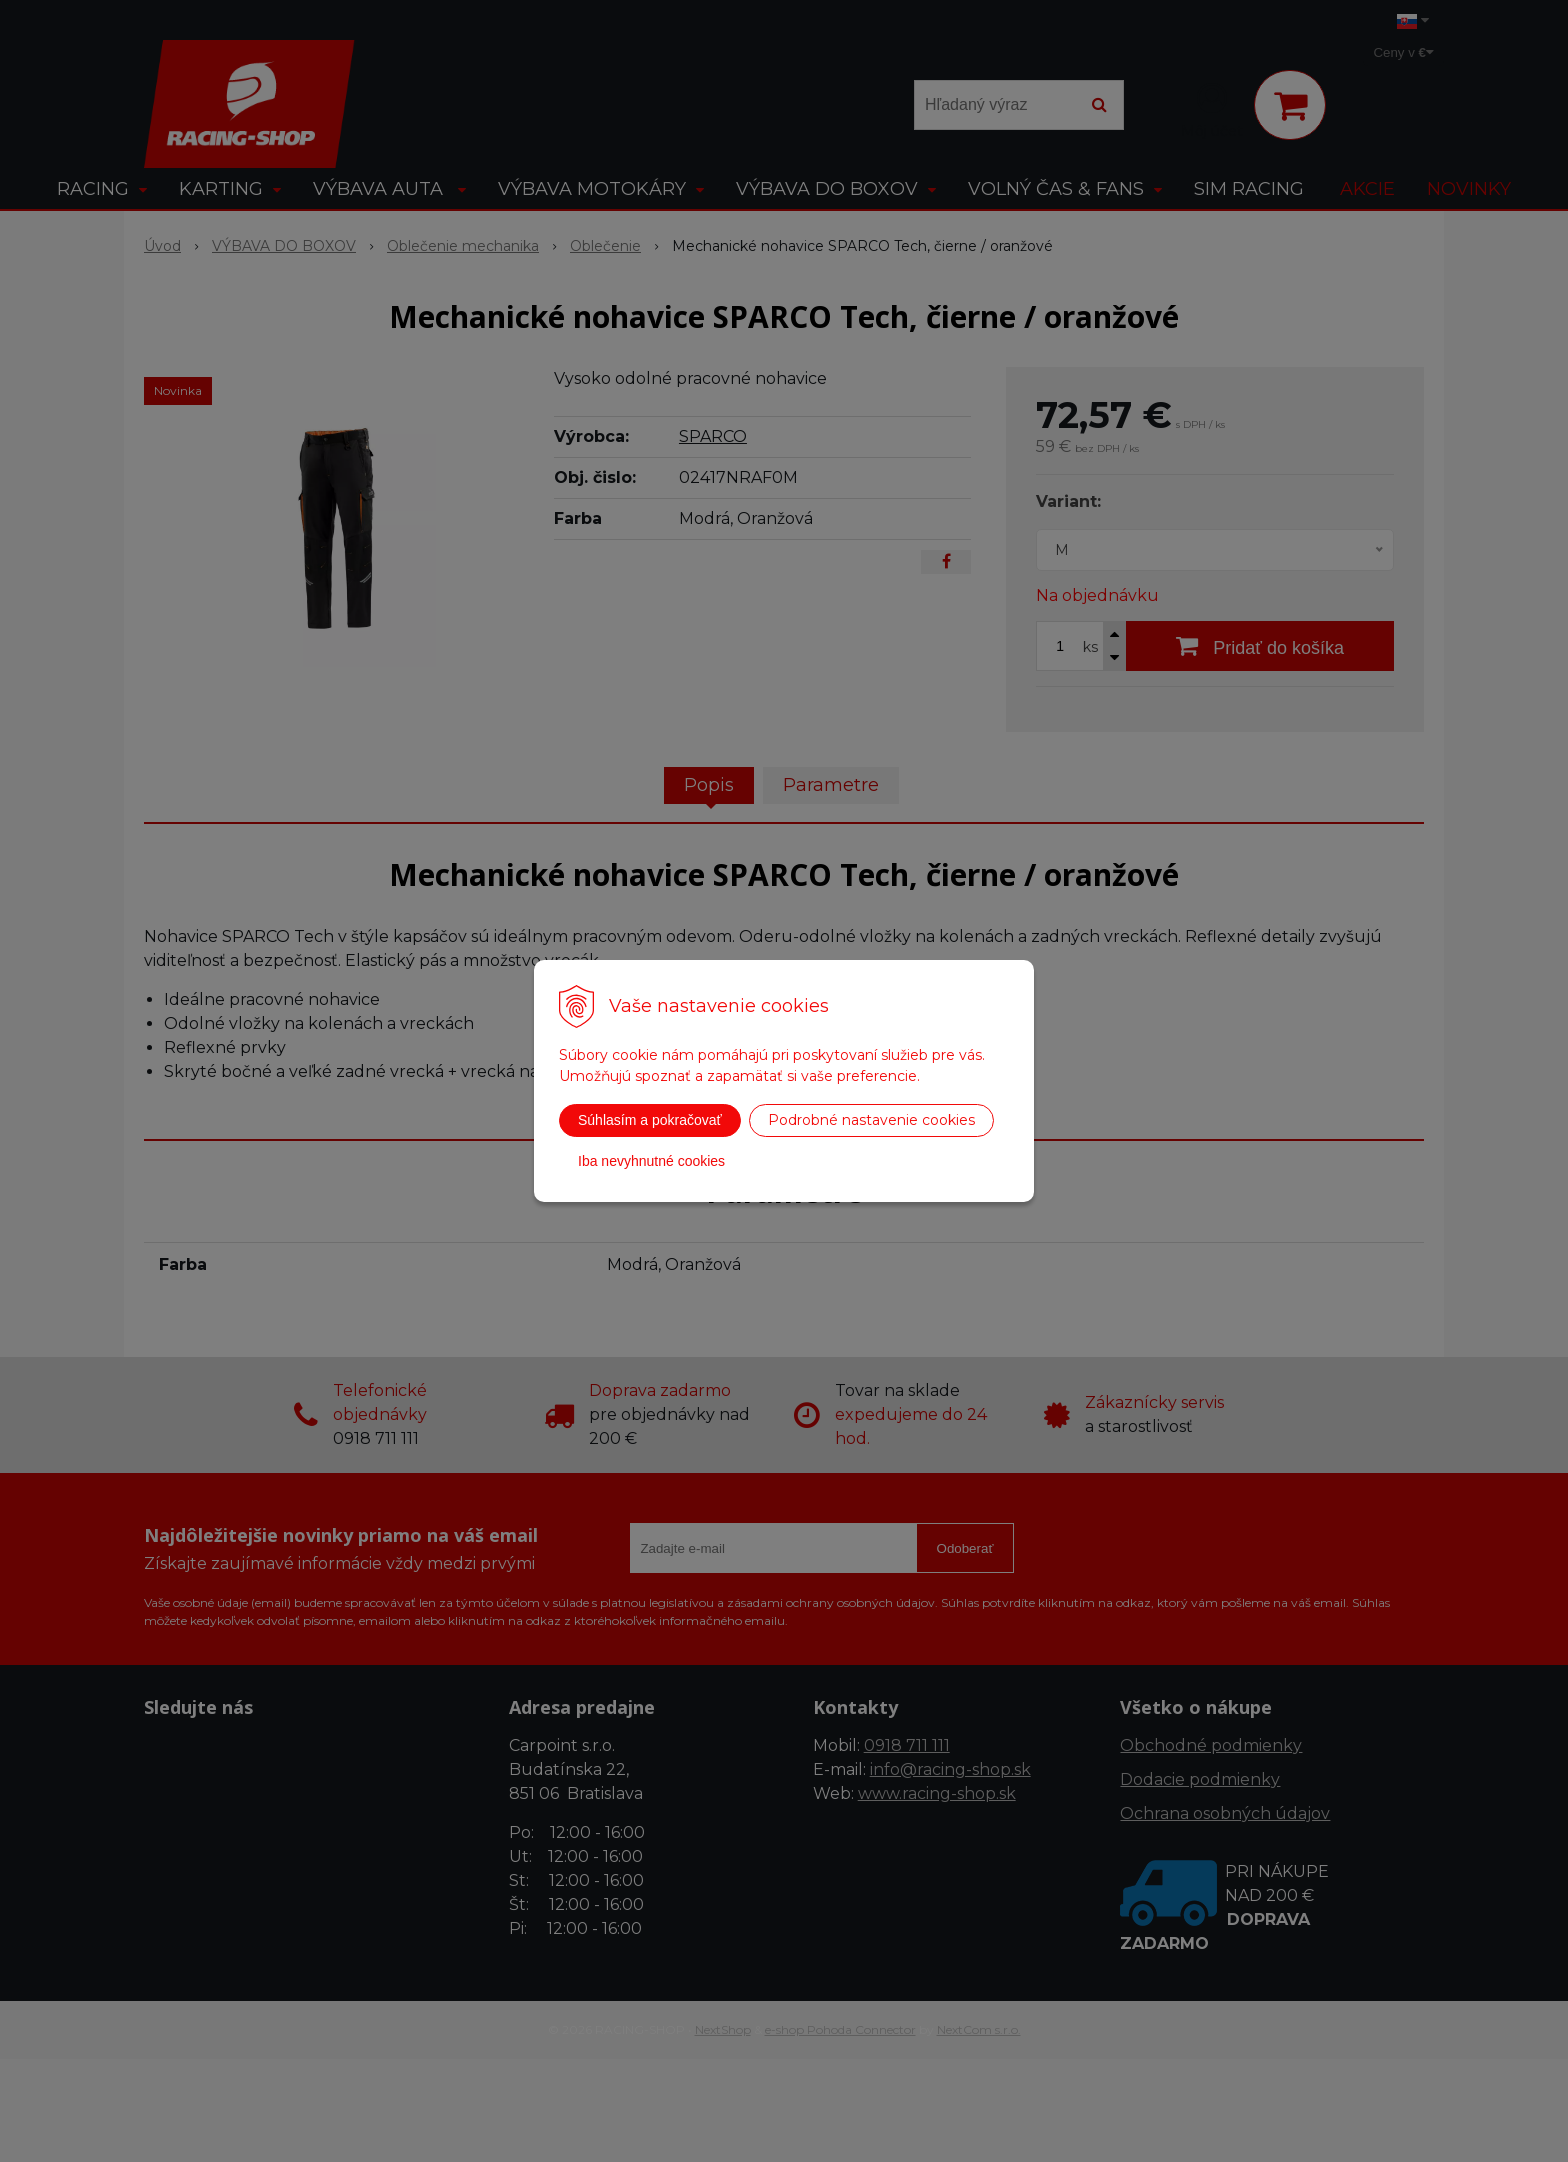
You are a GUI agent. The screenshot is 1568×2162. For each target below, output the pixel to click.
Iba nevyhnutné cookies (651, 1161)
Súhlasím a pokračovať (650, 1120)
